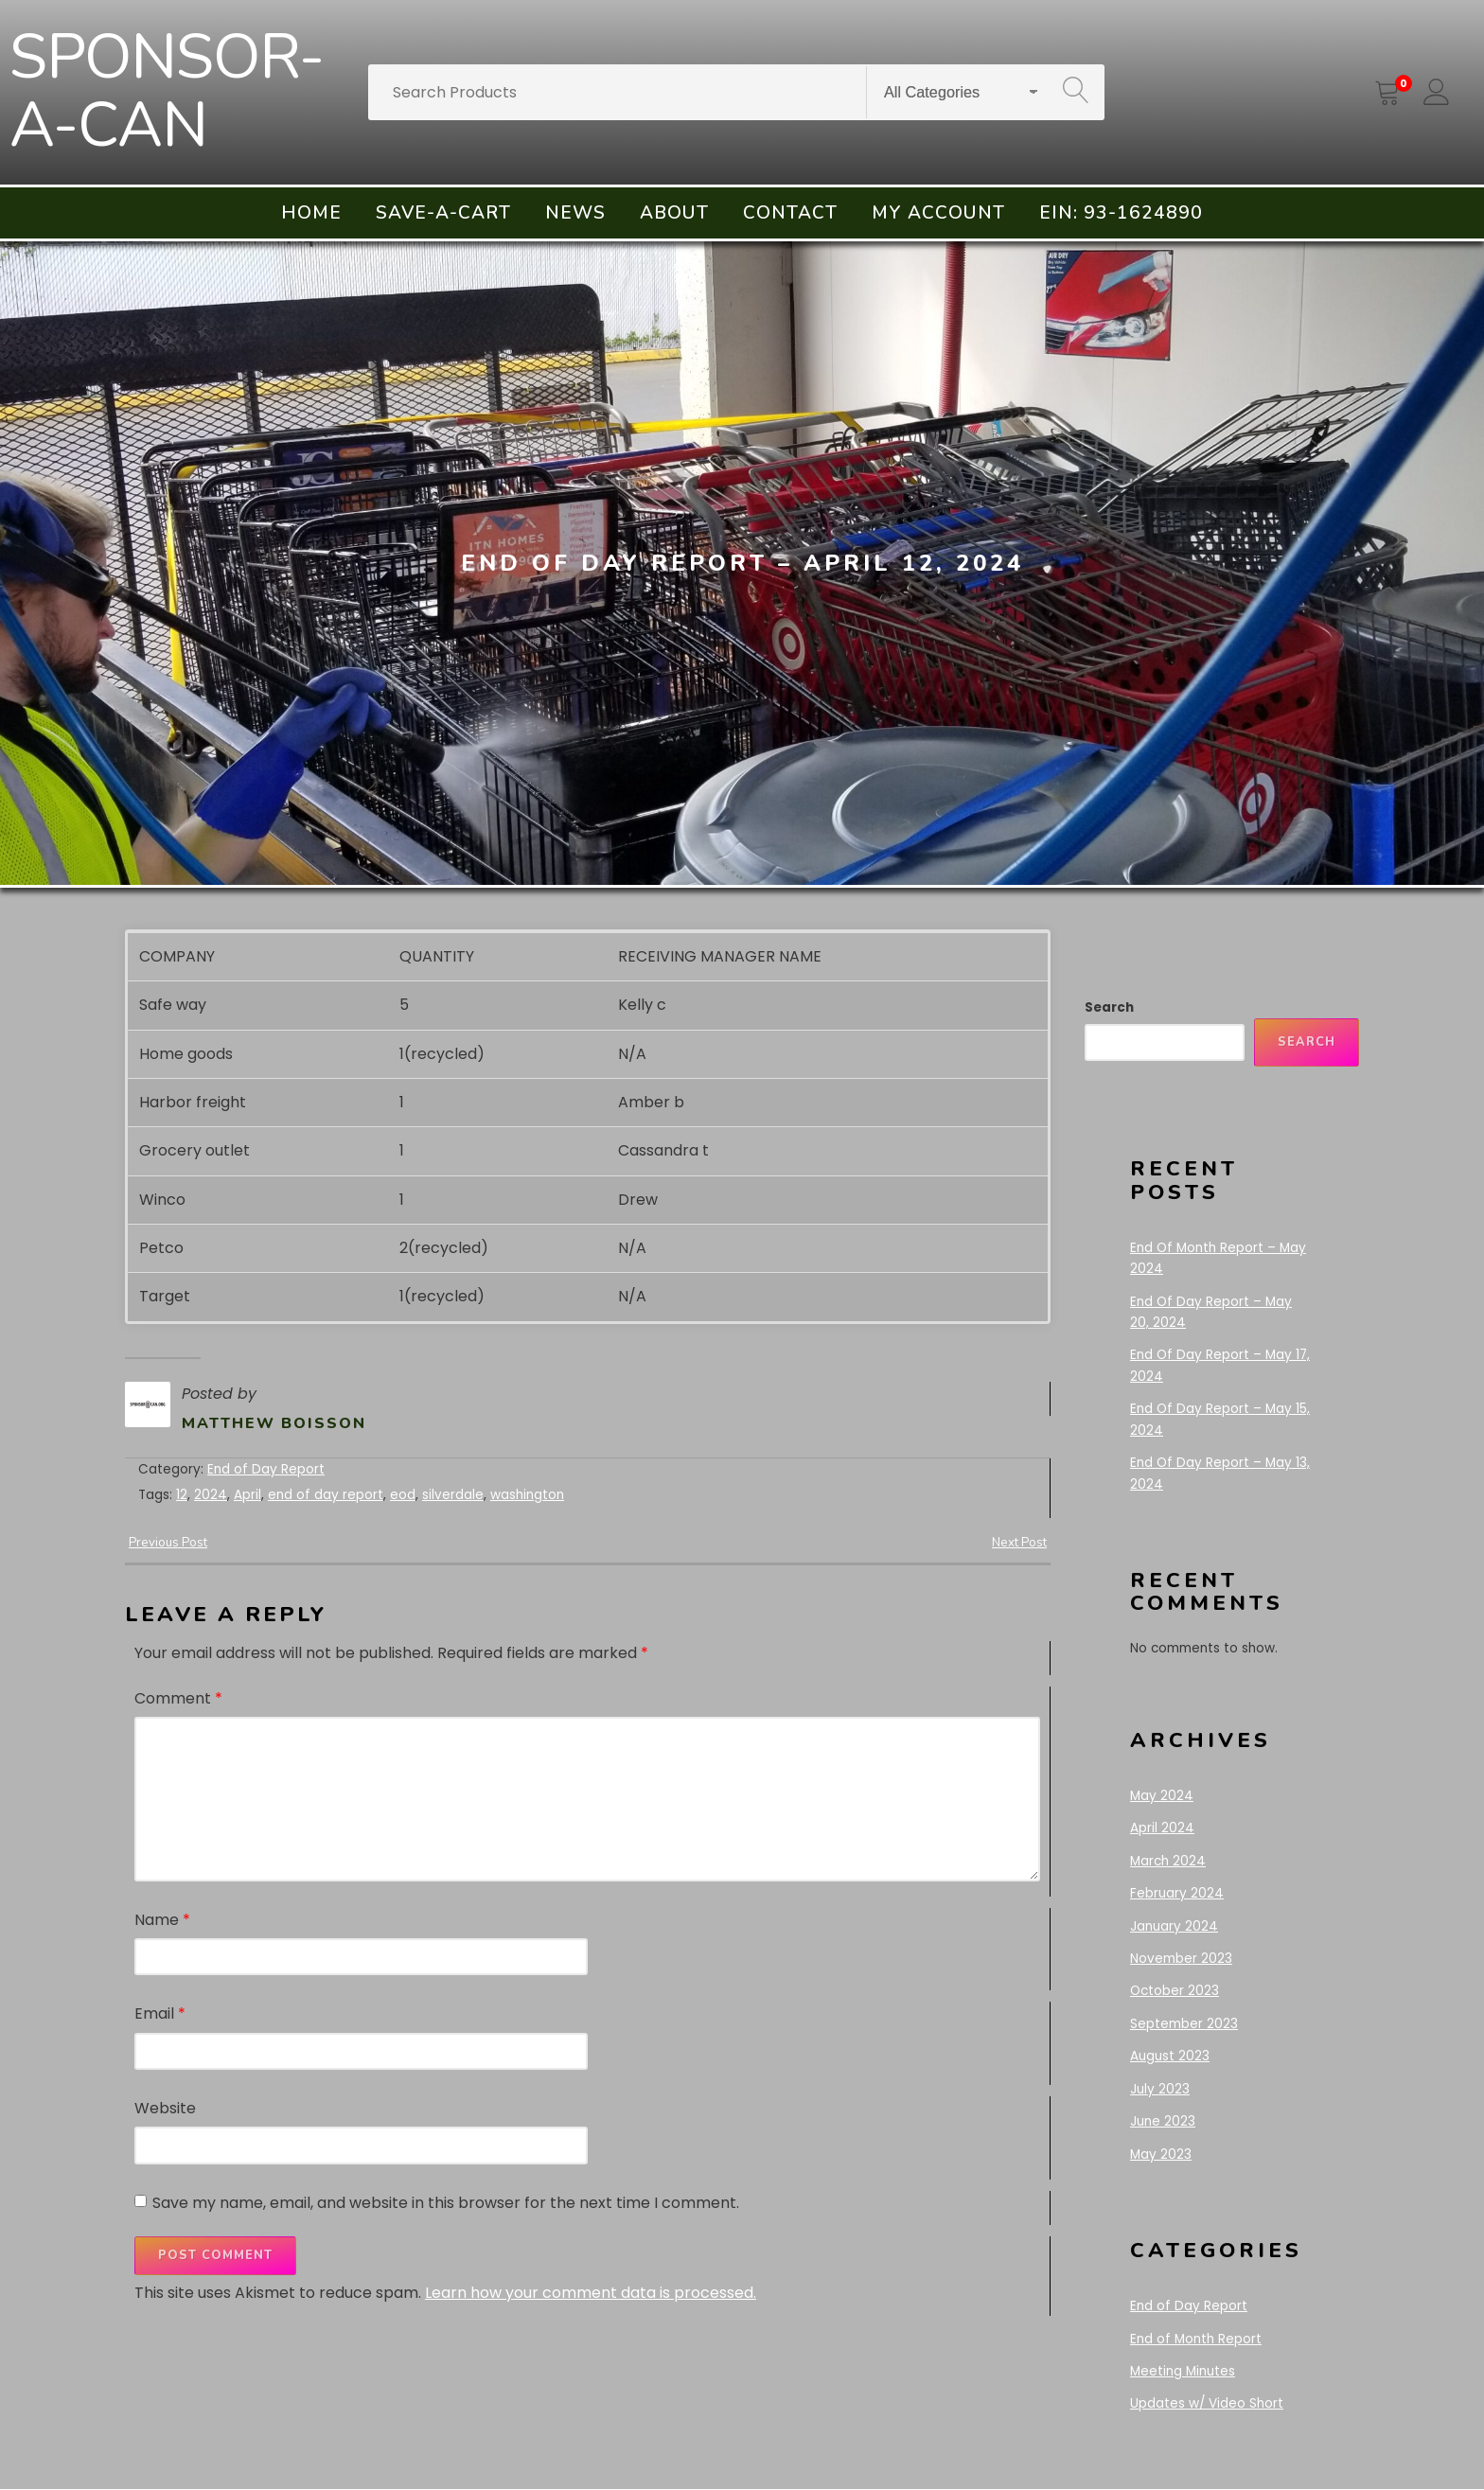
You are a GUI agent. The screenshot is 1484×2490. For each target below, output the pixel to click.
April (247, 1495)
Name (162, 1919)
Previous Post (168, 1542)
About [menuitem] (674, 212)
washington (527, 1495)
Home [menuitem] (311, 212)
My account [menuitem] (938, 212)
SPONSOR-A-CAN (166, 92)
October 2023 (1174, 1991)
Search (1109, 1007)
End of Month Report (1196, 2339)
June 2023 (1162, 2121)
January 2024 (1174, 1926)
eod (402, 1495)
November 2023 (1181, 1959)
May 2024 (1161, 1796)
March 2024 (1168, 1861)
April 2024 (1162, 1828)
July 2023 (1160, 2089)
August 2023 (1170, 2056)
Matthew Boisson (274, 1423)
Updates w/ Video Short (1206, 2403)
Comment (178, 1698)
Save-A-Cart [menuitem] (443, 212)
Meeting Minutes (1182, 2371)
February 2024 (1177, 1893)
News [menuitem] (575, 212)
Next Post (1018, 1542)
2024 (210, 1495)
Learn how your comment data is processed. (590, 2293)
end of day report (325, 1495)
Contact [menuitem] (790, 212)
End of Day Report (266, 1469)
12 (181, 1495)
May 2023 (1161, 2154)
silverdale (453, 1495)
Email (160, 2013)
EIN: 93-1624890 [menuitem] (1121, 212)
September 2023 (1184, 2024)
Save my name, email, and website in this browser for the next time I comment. (445, 2202)
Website (165, 2108)
